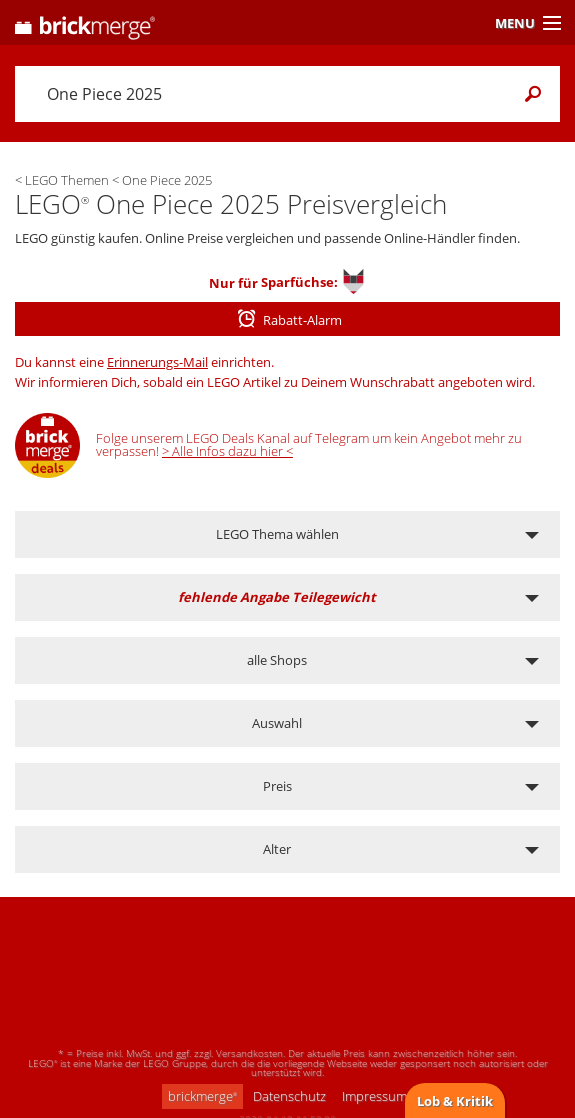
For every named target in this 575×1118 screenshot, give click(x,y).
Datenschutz (289, 1096)
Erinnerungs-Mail (157, 362)
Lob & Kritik (455, 1101)
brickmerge (202, 1096)
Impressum (374, 1096)
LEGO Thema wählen (277, 534)
